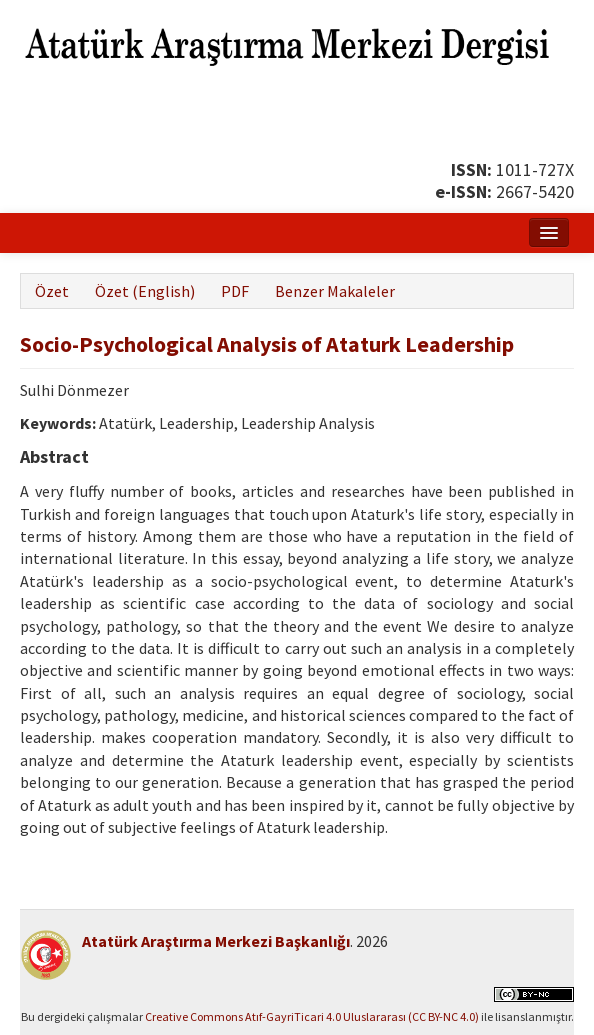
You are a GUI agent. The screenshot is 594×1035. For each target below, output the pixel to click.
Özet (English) (145, 291)
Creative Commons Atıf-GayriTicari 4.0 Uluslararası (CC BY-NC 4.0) (312, 1016)
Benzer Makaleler (335, 291)
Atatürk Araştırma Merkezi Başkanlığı (216, 941)
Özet (52, 291)
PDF (235, 291)
